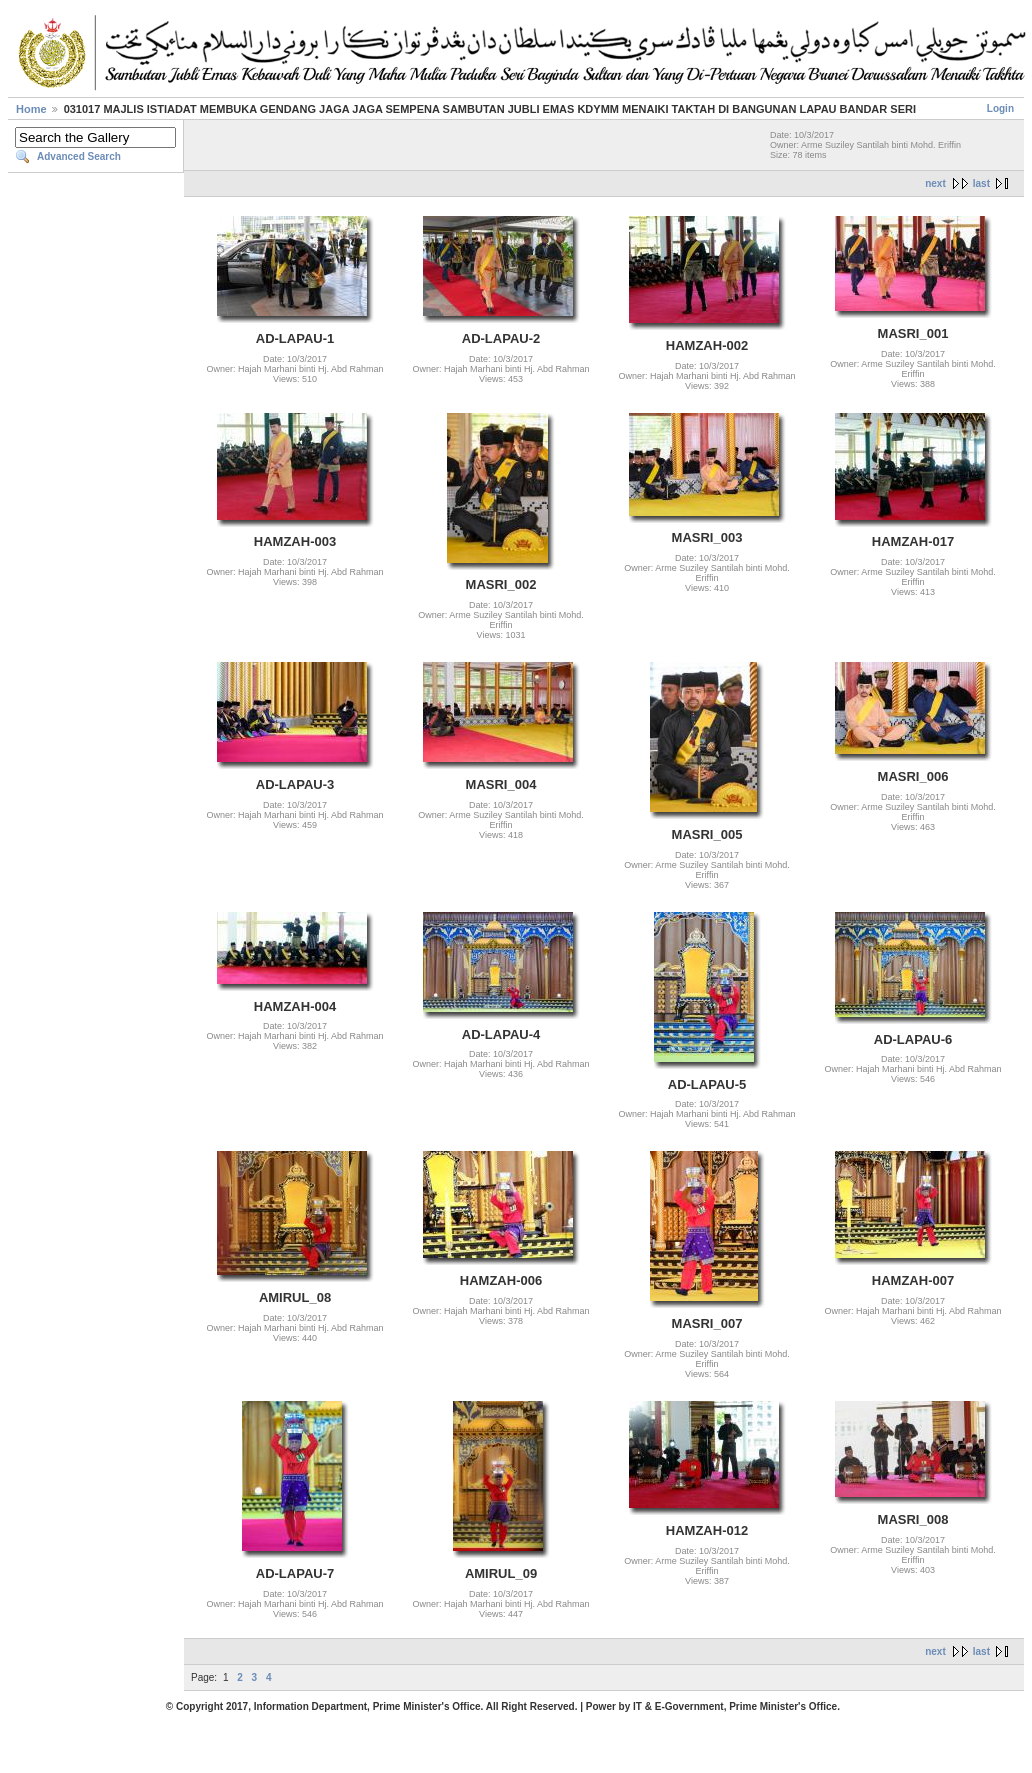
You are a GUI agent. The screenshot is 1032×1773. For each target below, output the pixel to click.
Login (1000, 108)
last (981, 183)
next (935, 183)
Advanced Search (79, 156)
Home (31, 109)
